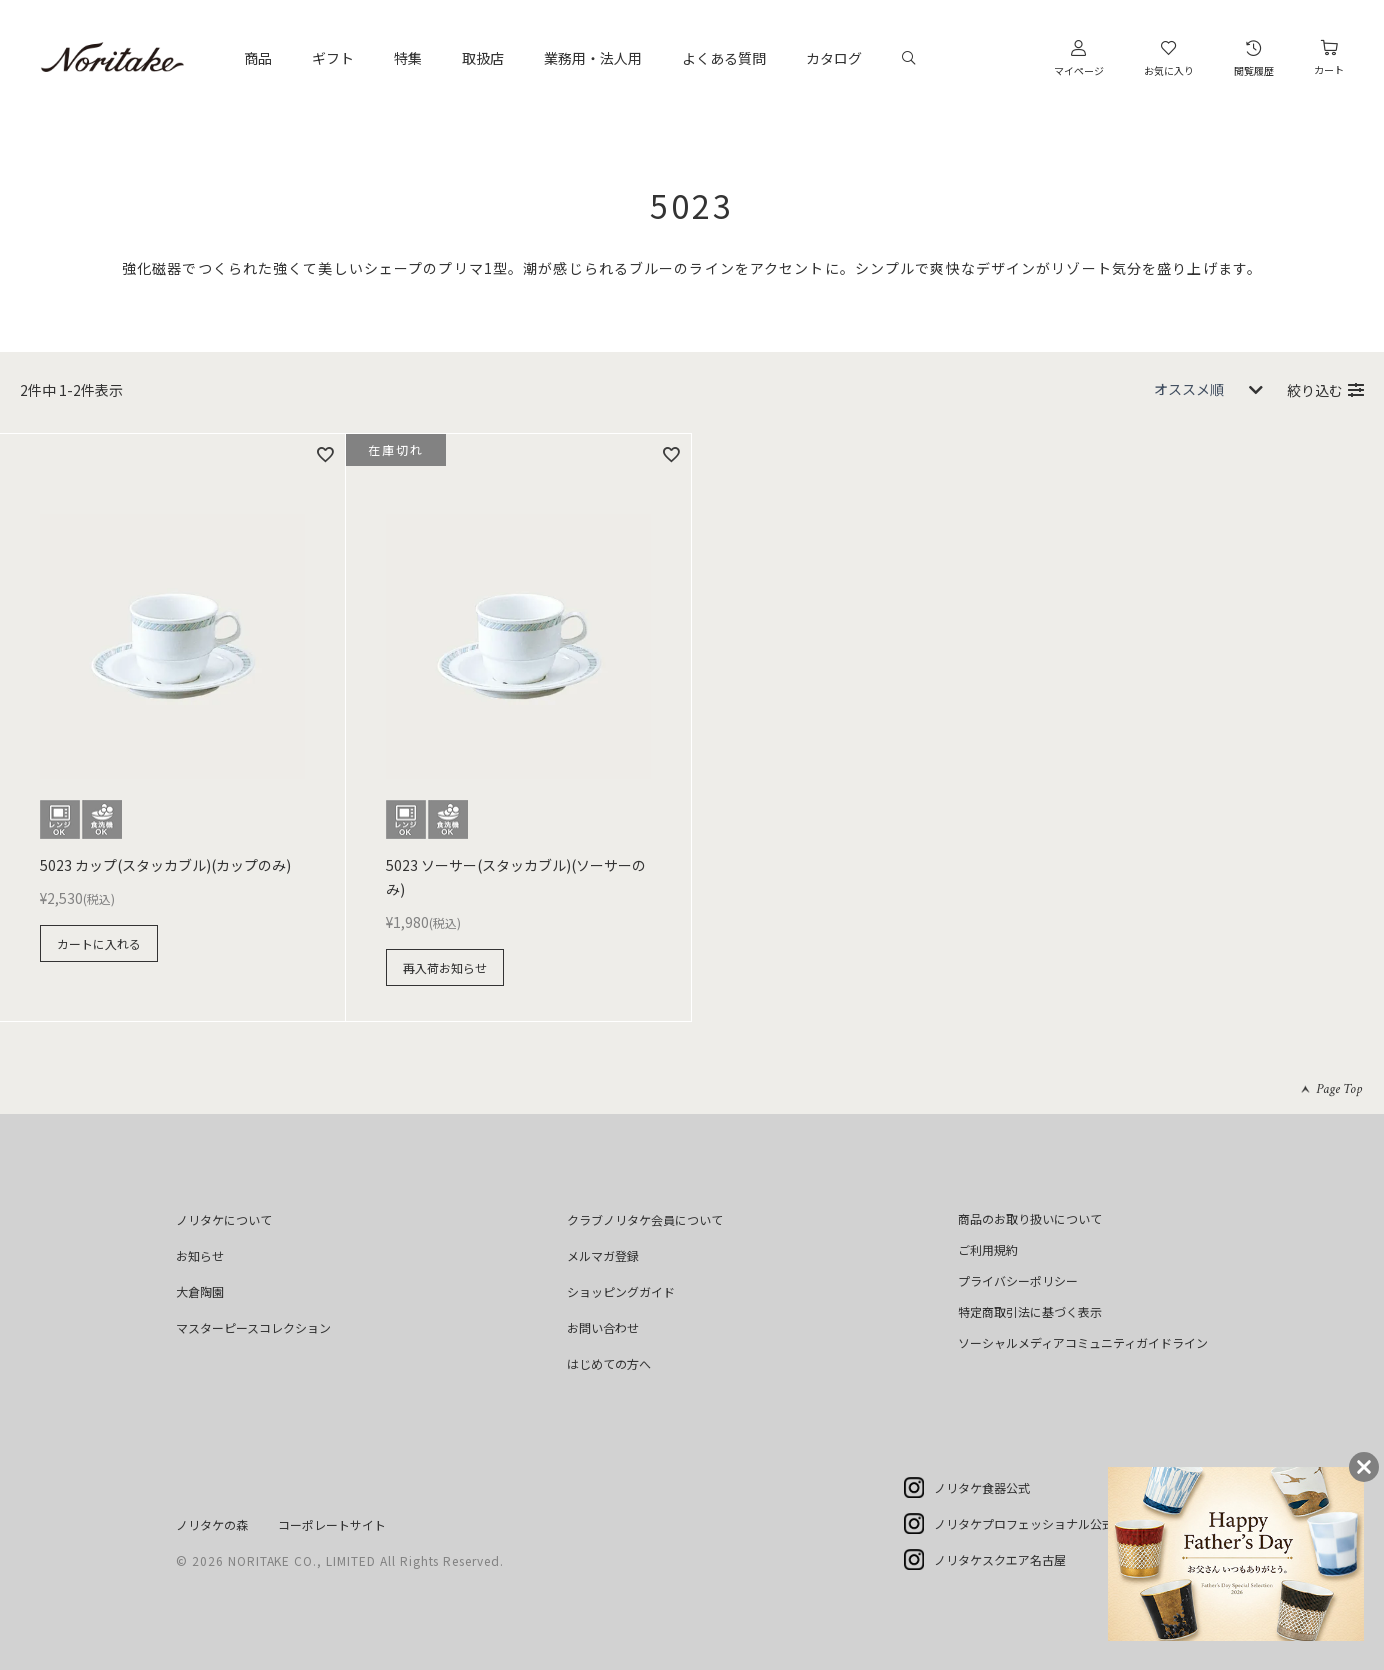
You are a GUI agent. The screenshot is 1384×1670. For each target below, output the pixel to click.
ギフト (333, 58)
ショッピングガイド (621, 1291)
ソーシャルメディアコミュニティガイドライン (1083, 1342)
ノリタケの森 (212, 1524)
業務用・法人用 (593, 58)
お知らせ (200, 1255)
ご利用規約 (988, 1249)
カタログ (834, 58)
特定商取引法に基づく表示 (1030, 1311)
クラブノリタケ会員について (645, 1219)
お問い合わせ (603, 1327)
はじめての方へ (609, 1363)
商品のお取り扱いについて (1030, 1218)
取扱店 (483, 58)
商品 (258, 58)
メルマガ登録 (603, 1255)
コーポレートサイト (332, 1524)
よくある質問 (724, 58)
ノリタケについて (224, 1219)
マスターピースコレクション (253, 1327)
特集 (408, 58)
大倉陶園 (200, 1291)
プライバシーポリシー (1018, 1280)
